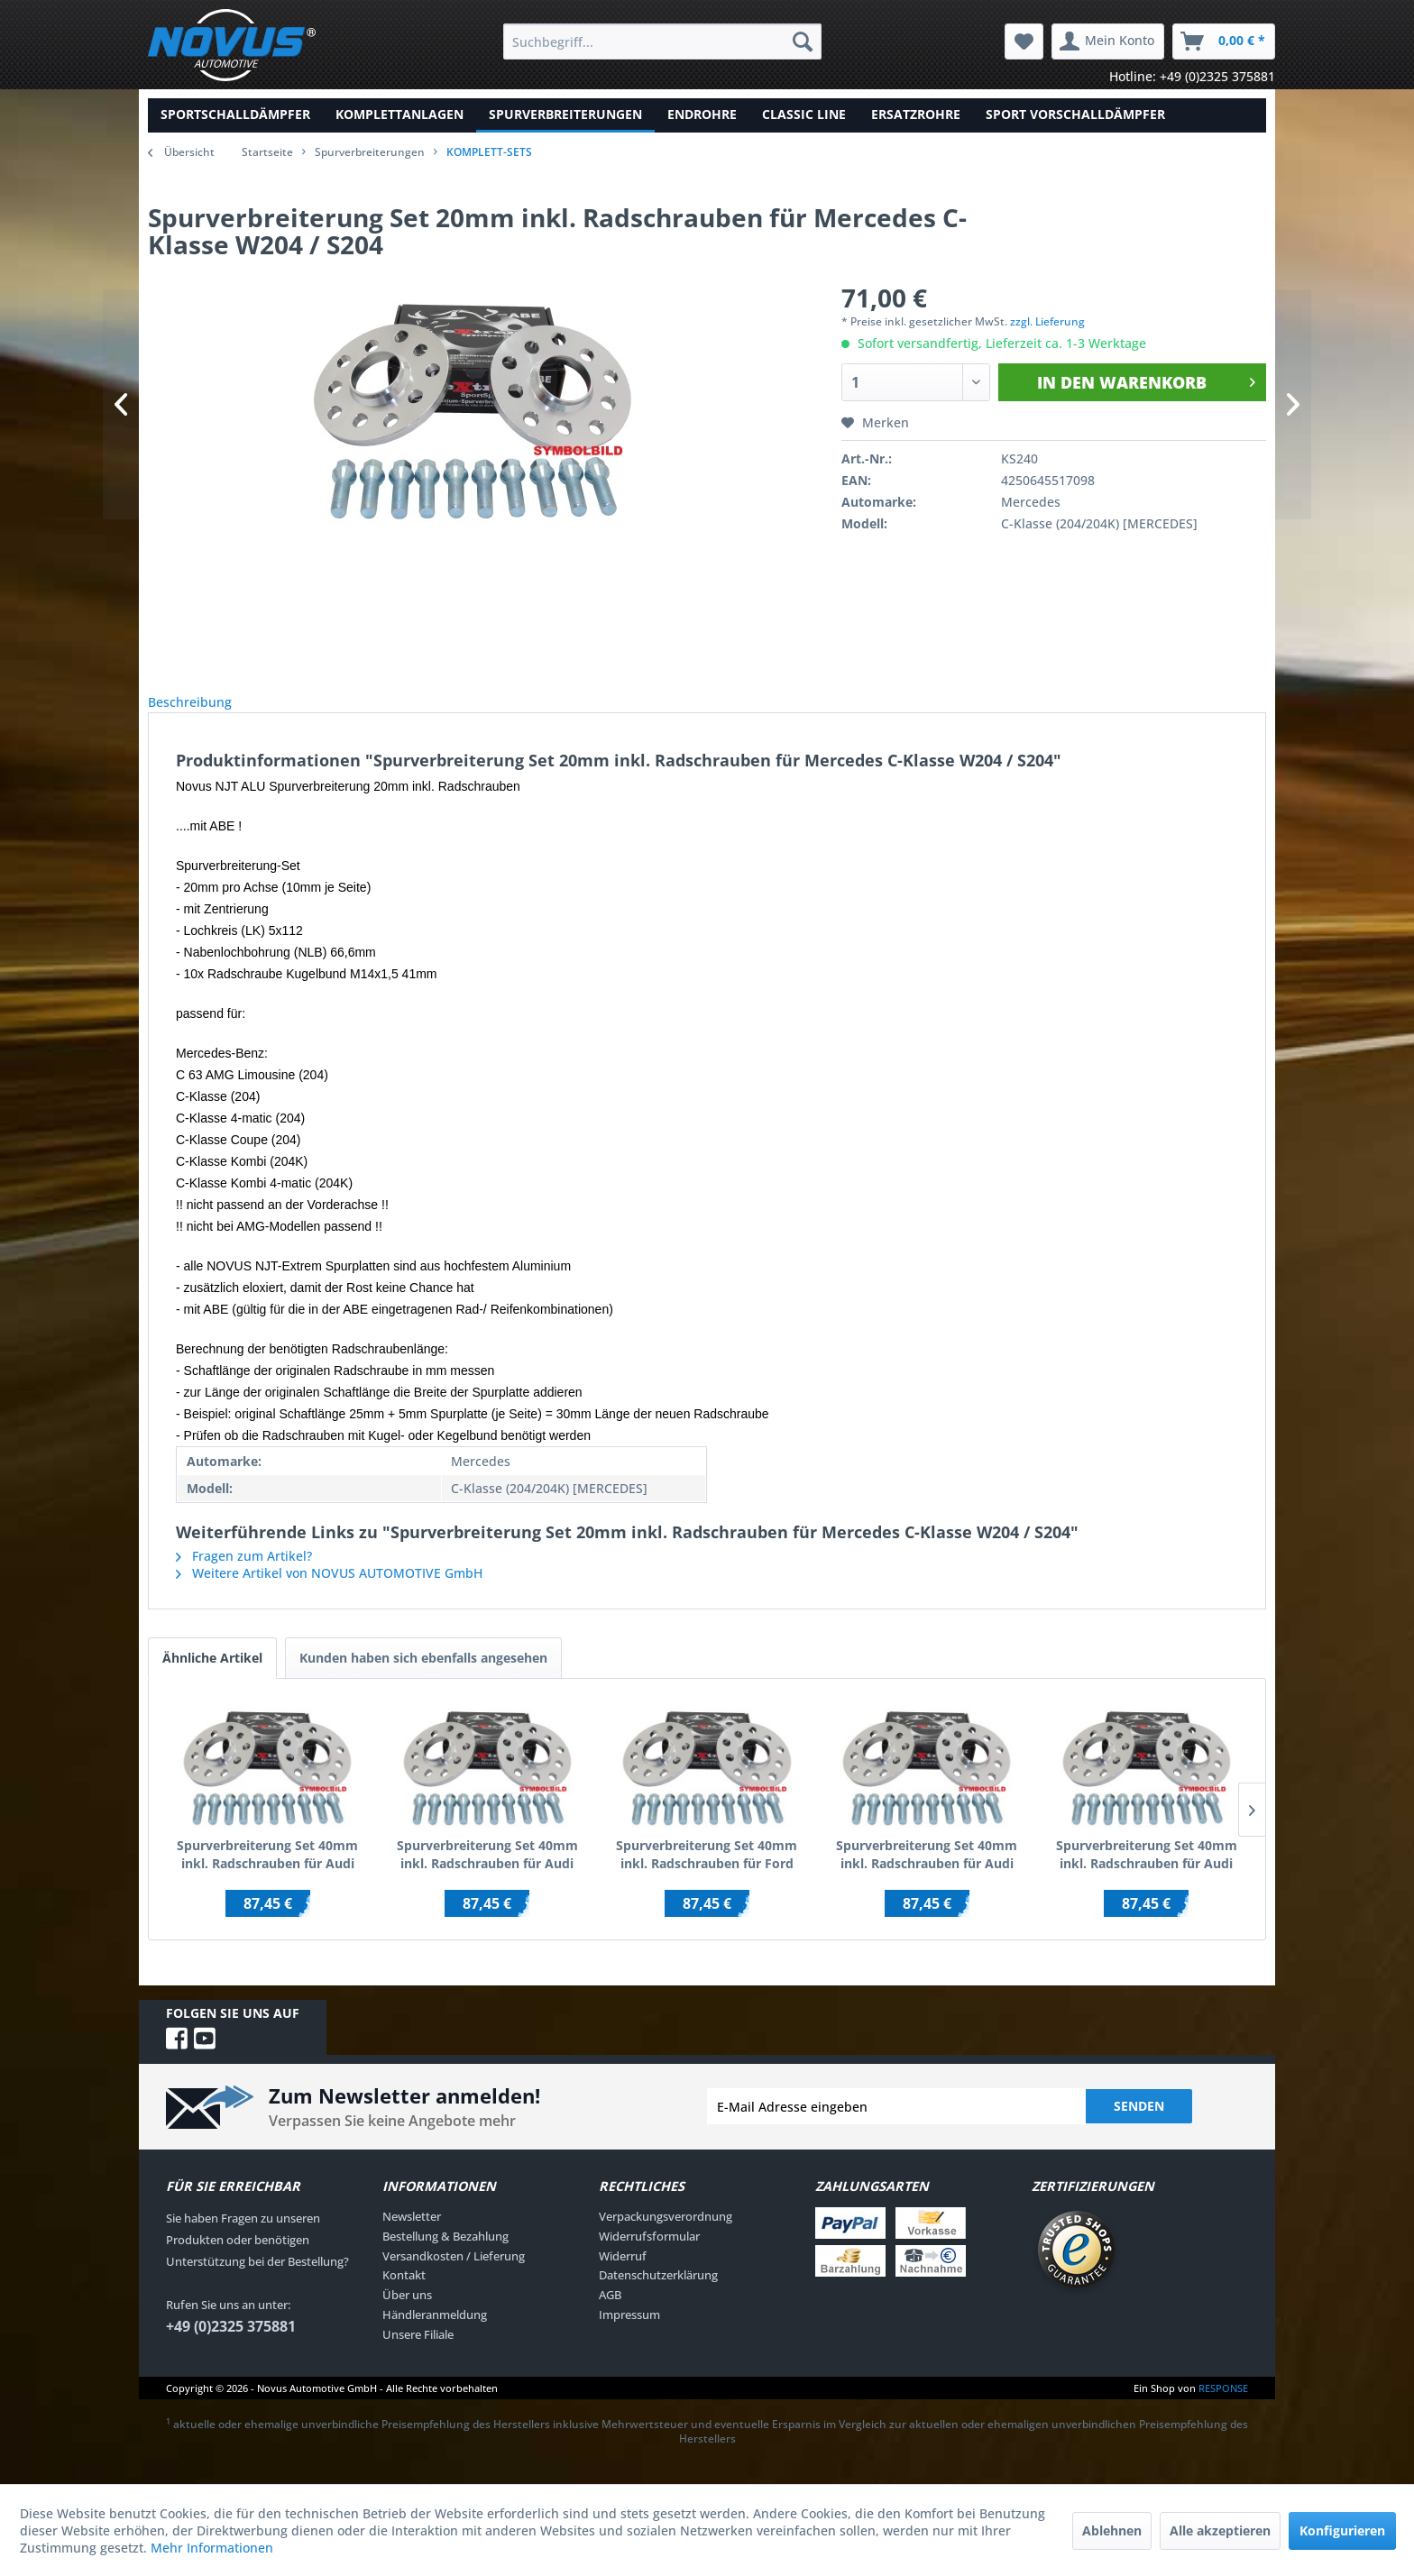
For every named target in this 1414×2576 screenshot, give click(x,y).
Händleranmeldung (434, 2334)
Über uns (407, 2314)
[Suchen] (803, 41)
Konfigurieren (1342, 2530)
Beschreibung (204, 711)
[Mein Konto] (1107, 41)
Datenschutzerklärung (658, 2295)
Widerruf (623, 2276)
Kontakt (404, 2295)
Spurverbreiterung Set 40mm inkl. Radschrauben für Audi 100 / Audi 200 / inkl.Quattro (267, 1874)
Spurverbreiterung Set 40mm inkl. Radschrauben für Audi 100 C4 (487, 1874)
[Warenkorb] (1223, 41)
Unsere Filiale (418, 2354)
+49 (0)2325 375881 (231, 2346)
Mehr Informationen (212, 2547)
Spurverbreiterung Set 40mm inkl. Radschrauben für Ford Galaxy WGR (706, 1874)
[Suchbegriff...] (662, 41)
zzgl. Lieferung (1047, 321)
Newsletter (411, 2236)
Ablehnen (1112, 2530)
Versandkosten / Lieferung (453, 2276)
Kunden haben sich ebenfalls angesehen (423, 1677)
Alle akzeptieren (1220, 2530)
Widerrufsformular (649, 2256)
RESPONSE (1223, 2408)
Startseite (267, 152)
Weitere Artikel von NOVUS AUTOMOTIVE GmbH (329, 1592)
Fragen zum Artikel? (244, 1575)
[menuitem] (662, 41)
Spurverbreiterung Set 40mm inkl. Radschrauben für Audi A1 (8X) (926, 1874)
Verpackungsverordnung (665, 2236)
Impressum (629, 2334)
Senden (1139, 2125)
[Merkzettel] (1024, 41)
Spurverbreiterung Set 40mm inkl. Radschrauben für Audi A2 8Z (1146, 1874)
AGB (610, 2314)
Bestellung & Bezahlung (445, 2256)
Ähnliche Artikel (212, 1677)
